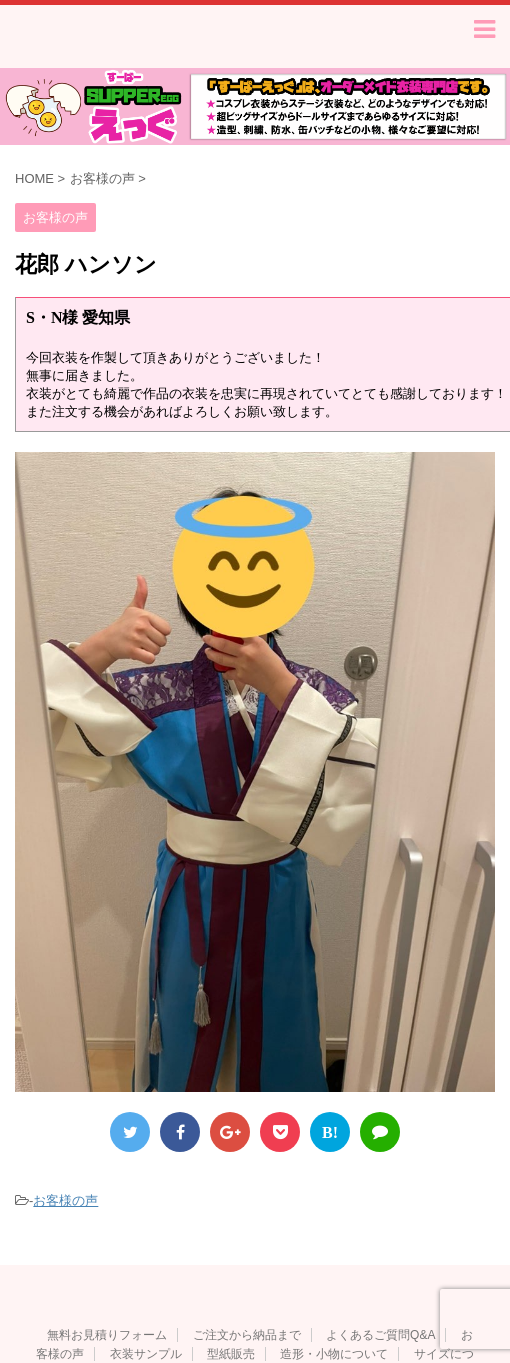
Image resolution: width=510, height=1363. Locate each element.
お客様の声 (65, 1204)
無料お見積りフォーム (107, 1339)
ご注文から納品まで (247, 1339)
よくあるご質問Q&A (380, 1339)
